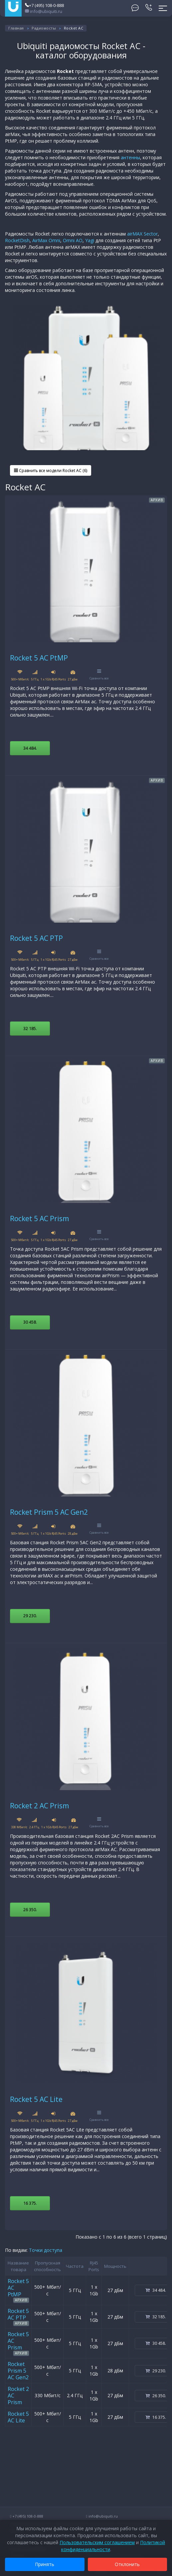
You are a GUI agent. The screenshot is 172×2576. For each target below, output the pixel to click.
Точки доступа (45, 2250)
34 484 (30, 748)
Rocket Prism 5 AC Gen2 (49, 1512)
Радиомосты (44, 28)
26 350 (30, 1910)
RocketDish (17, 240)
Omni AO (73, 240)
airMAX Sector (142, 234)
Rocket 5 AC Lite (36, 2099)
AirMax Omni (46, 240)
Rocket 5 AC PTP (36, 938)
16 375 (30, 2203)
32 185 (30, 1028)
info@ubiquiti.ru (43, 11)
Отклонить (127, 2564)
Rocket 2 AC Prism (39, 1805)
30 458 (30, 1322)
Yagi (89, 240)
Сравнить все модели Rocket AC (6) (50, 470)
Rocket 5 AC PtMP (39, 657)
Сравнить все (99, 674)
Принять (44, 2564)
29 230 (30, 1616)
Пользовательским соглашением (97, 2542)
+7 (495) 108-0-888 (44, 5)
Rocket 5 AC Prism (39, 1218)
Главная (16, 28)
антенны (130, 157)
